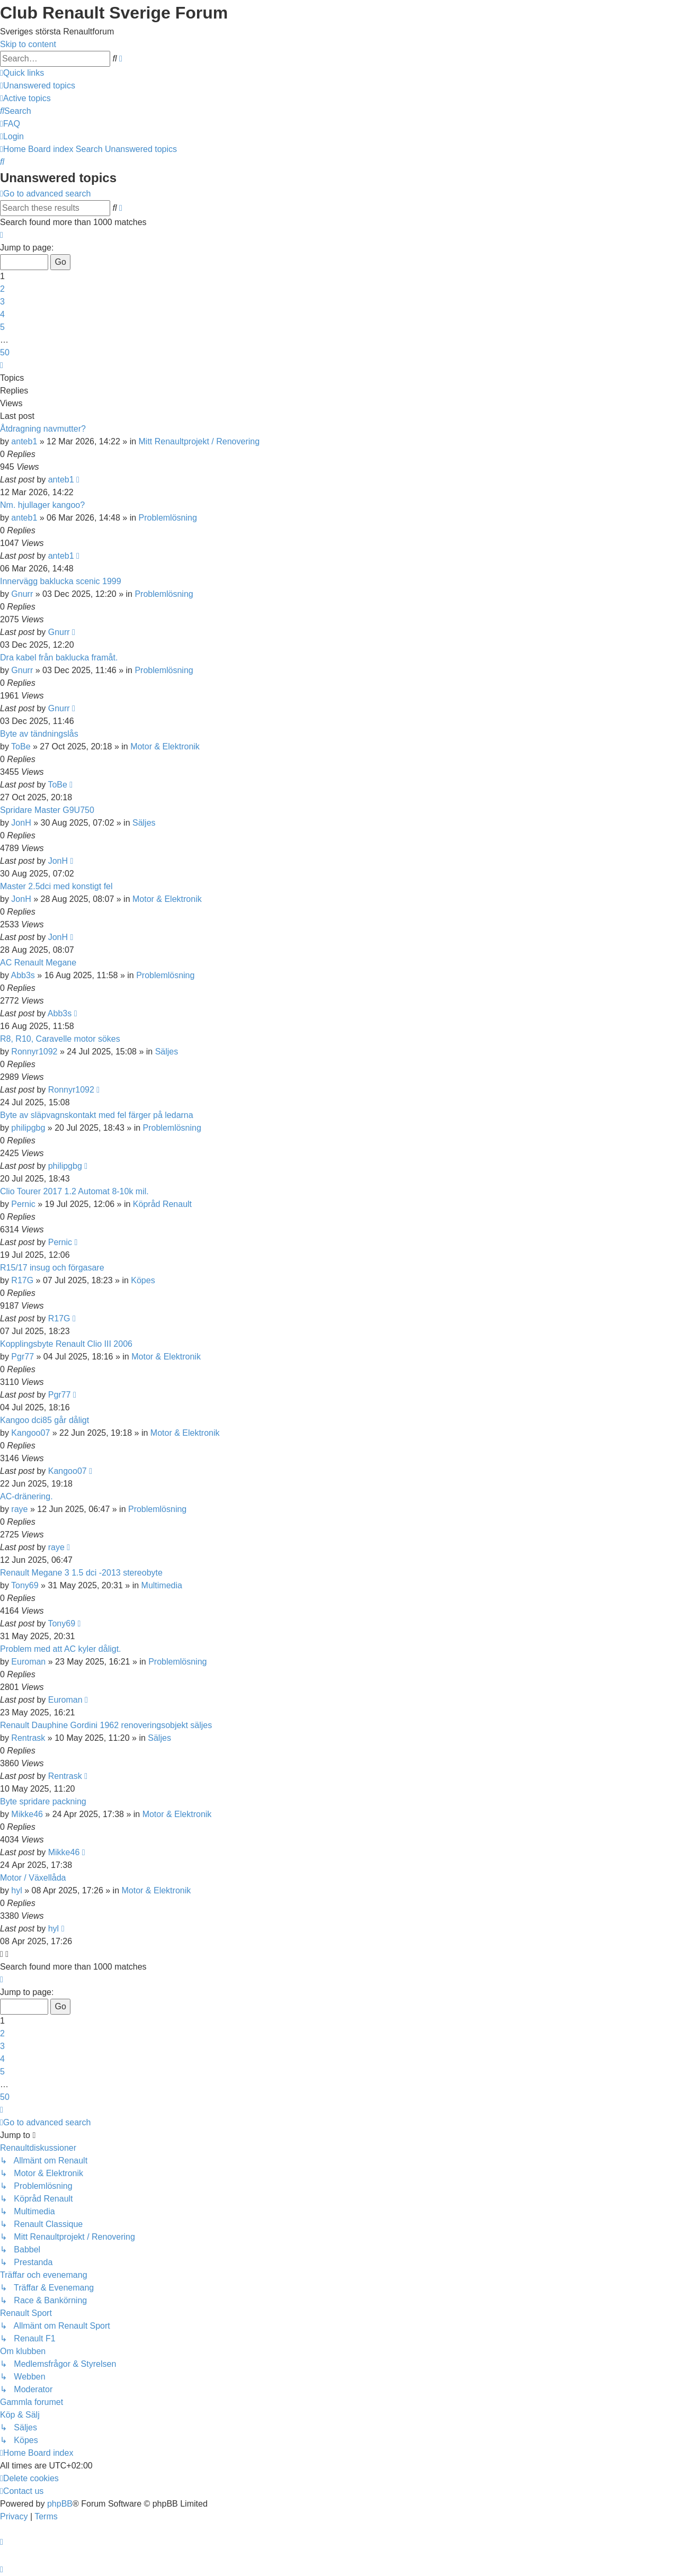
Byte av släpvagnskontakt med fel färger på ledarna (96, 1115)
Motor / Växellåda (33, 1877)
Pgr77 (22, 1356)
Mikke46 (27, 1814)
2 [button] (2, 288)
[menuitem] (37, 85)
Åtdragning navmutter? (43, 428)
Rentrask (28, 1737)
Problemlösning (168, 517)
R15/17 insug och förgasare (52, 1267)
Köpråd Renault (162, 1204)
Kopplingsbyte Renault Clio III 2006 (66, 1343)
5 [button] (2, 327)
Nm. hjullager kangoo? (42, 504)
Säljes (144, 822)
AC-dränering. (26, 1496)
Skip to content (28, 44)
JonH (21, 822)
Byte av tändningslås (39, 733)
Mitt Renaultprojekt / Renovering (199, 441)
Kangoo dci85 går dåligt (44, 1420)
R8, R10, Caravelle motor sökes (60, 1038)
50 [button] (5, 352)
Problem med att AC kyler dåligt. (60, 1648)
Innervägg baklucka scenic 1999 (60, 581)
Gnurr (22, 593)
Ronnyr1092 (34, 1051)
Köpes (143, 1280)
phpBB (60, 2503)
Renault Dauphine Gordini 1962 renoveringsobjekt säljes (106, 1725)
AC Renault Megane (38, 962)
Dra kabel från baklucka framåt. (59, 657)
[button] (1, 234)
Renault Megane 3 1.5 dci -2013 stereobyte (81, 1572)
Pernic (23, 1204)
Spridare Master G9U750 (47, 810)
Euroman (28, 1661)
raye (19, 1509)
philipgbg (28, 1127)
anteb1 (24, 441)
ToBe (20, 746)
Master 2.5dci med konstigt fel (56, 886)
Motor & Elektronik (165, 746)
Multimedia (161, 1585)
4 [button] (2, 314)
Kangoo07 (30, 1432)
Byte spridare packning (43, 1801)
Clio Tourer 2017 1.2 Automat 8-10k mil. (74, 1191)
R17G (22, 1280)
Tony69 (25, 1585)
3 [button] (2, 301)
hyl (16, 1890)
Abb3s (22, 975)
